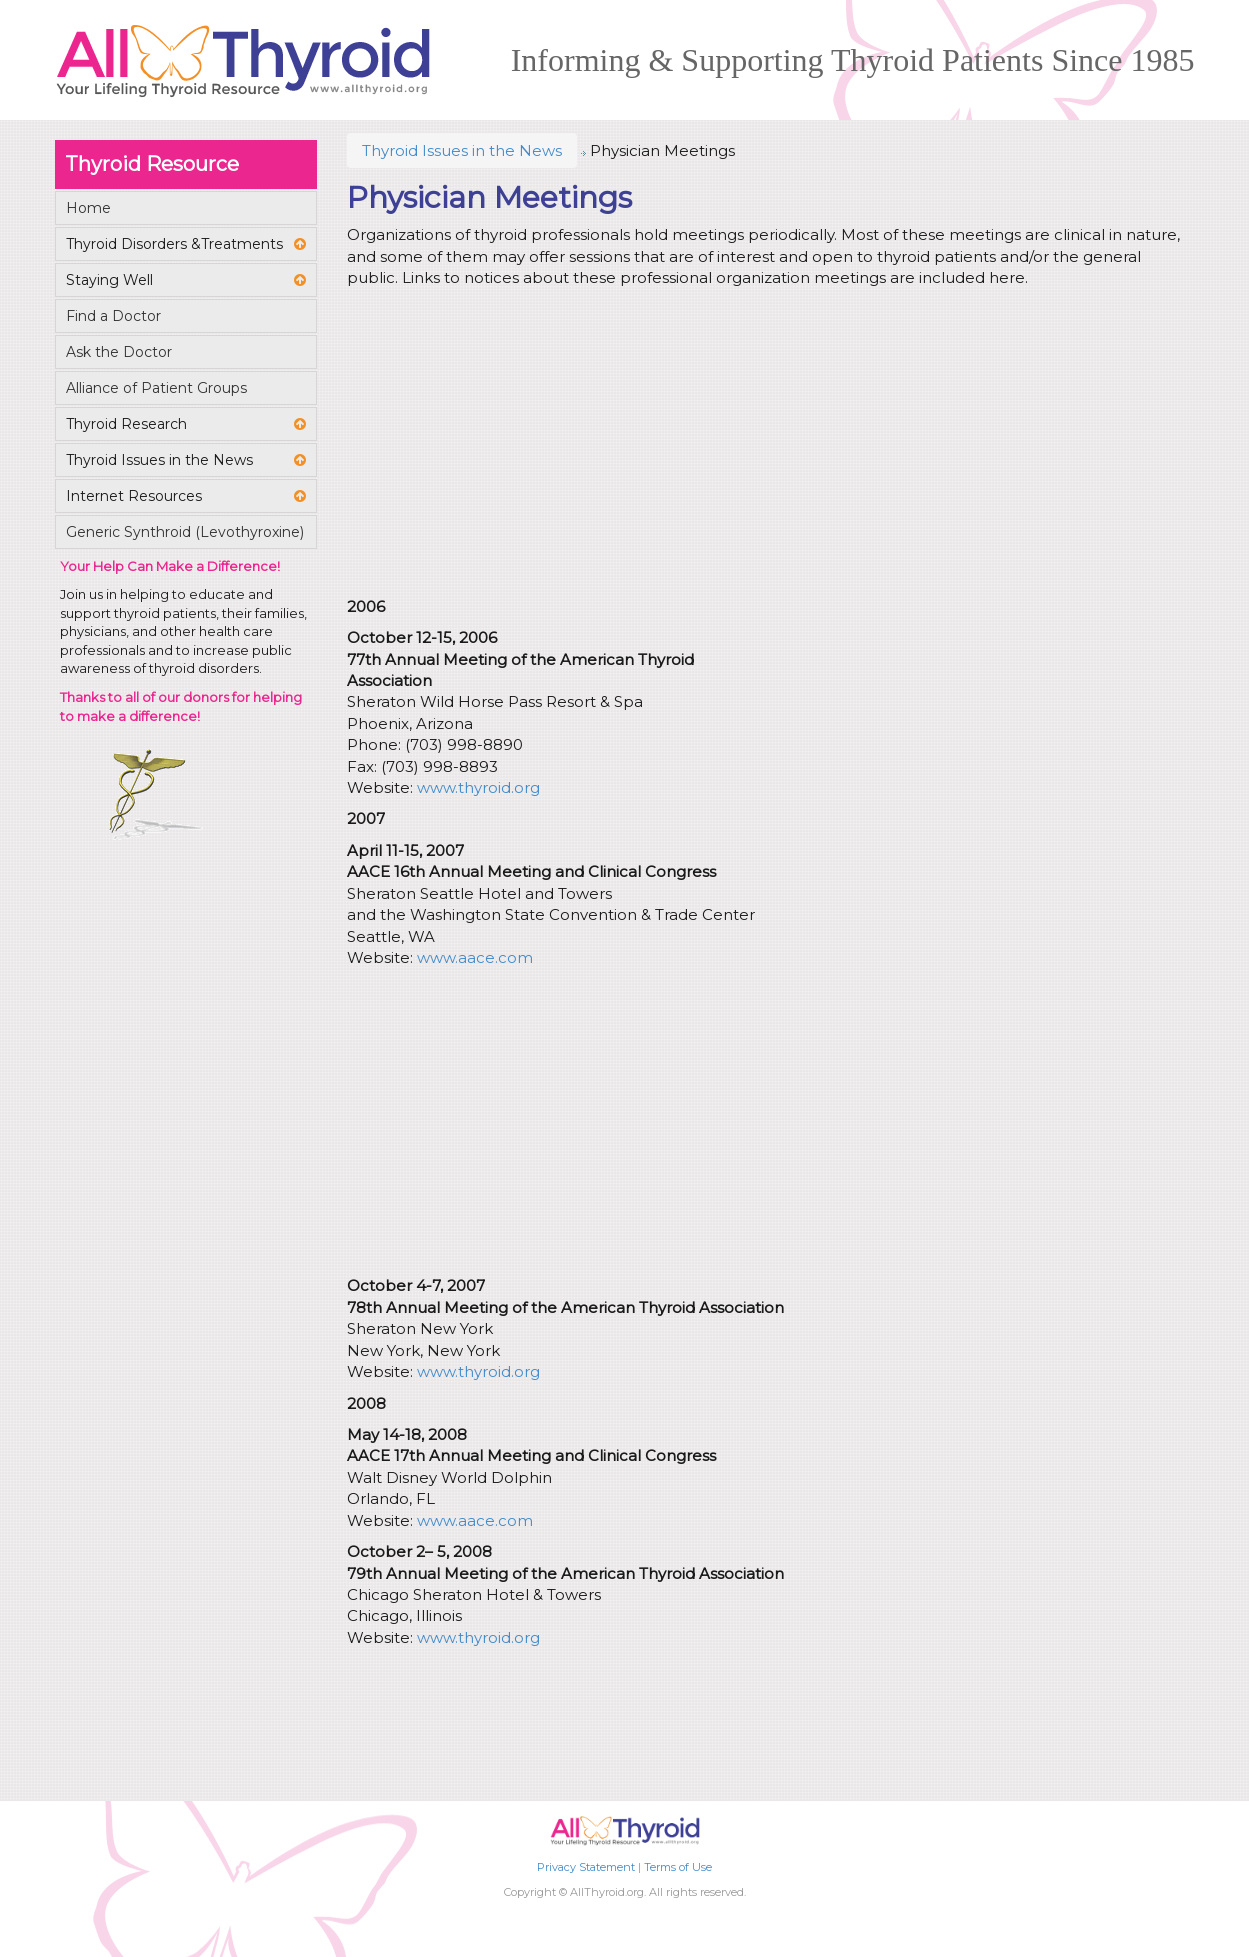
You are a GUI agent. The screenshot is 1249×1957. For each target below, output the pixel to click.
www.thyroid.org (478, 787)
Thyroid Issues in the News (462, 150)
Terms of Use (678, 1867)
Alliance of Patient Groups (156, 388)
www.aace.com (475, 957)
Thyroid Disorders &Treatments (174, 244)
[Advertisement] (767, 446)
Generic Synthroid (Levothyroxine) (185, 532)
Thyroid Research (126, 424)
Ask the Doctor (119, 352)
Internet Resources (134, 496)
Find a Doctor (113, 316)
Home (88, 208)
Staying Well (109, 280)
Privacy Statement (586, 1867)
